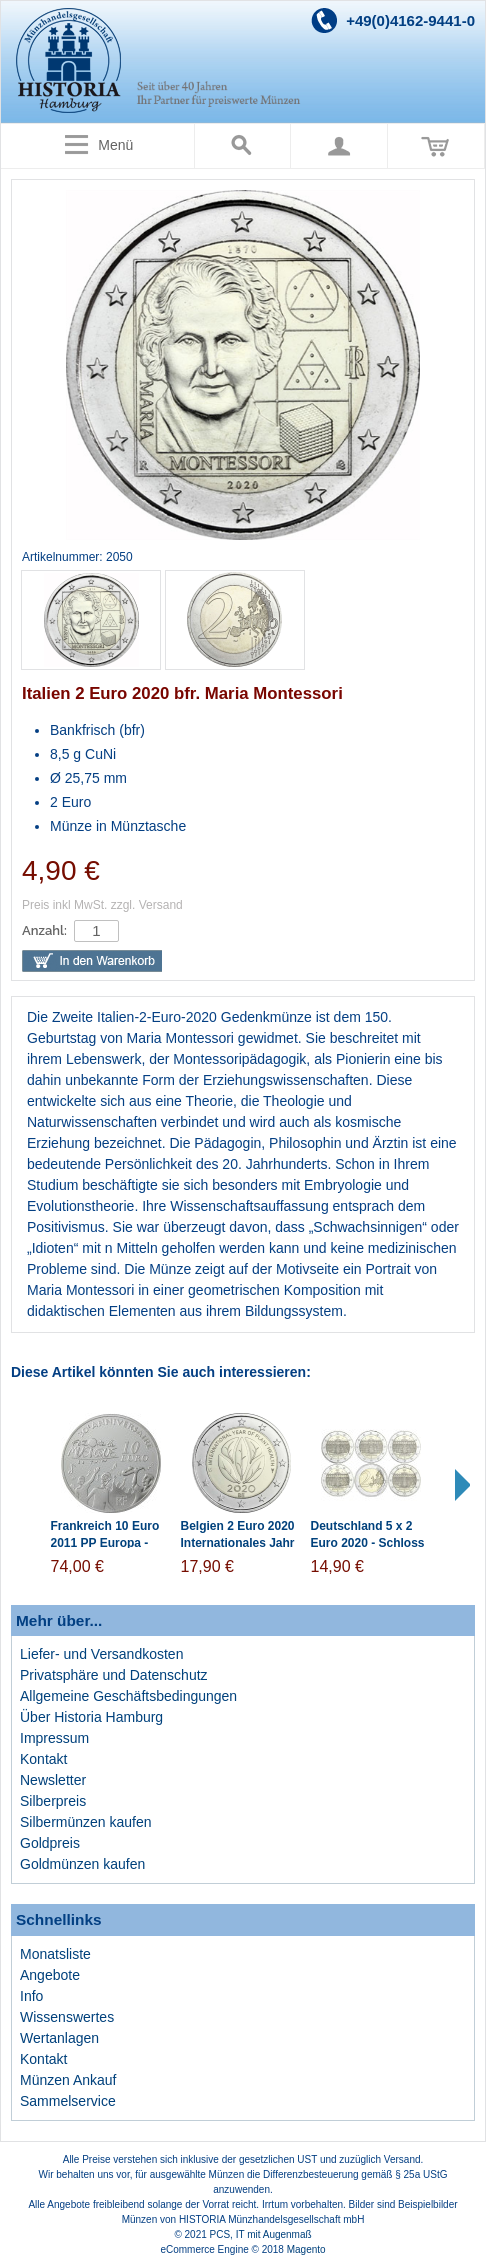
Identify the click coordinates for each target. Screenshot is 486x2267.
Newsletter (53, 1780)
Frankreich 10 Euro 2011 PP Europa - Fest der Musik (105, 1543)
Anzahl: (44, 930)
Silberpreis (53, 1801)
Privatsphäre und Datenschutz (114, 1675)
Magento (306, 2249)
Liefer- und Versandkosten (101, 1654)
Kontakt (43, 1759)
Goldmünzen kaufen (82, 1864)
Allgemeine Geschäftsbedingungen (128, 1696)
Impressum (54, 1738)
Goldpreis (50, 1843)
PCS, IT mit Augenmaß (261, 2234)
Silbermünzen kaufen (86, 1822)
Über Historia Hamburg (91, 1717)
